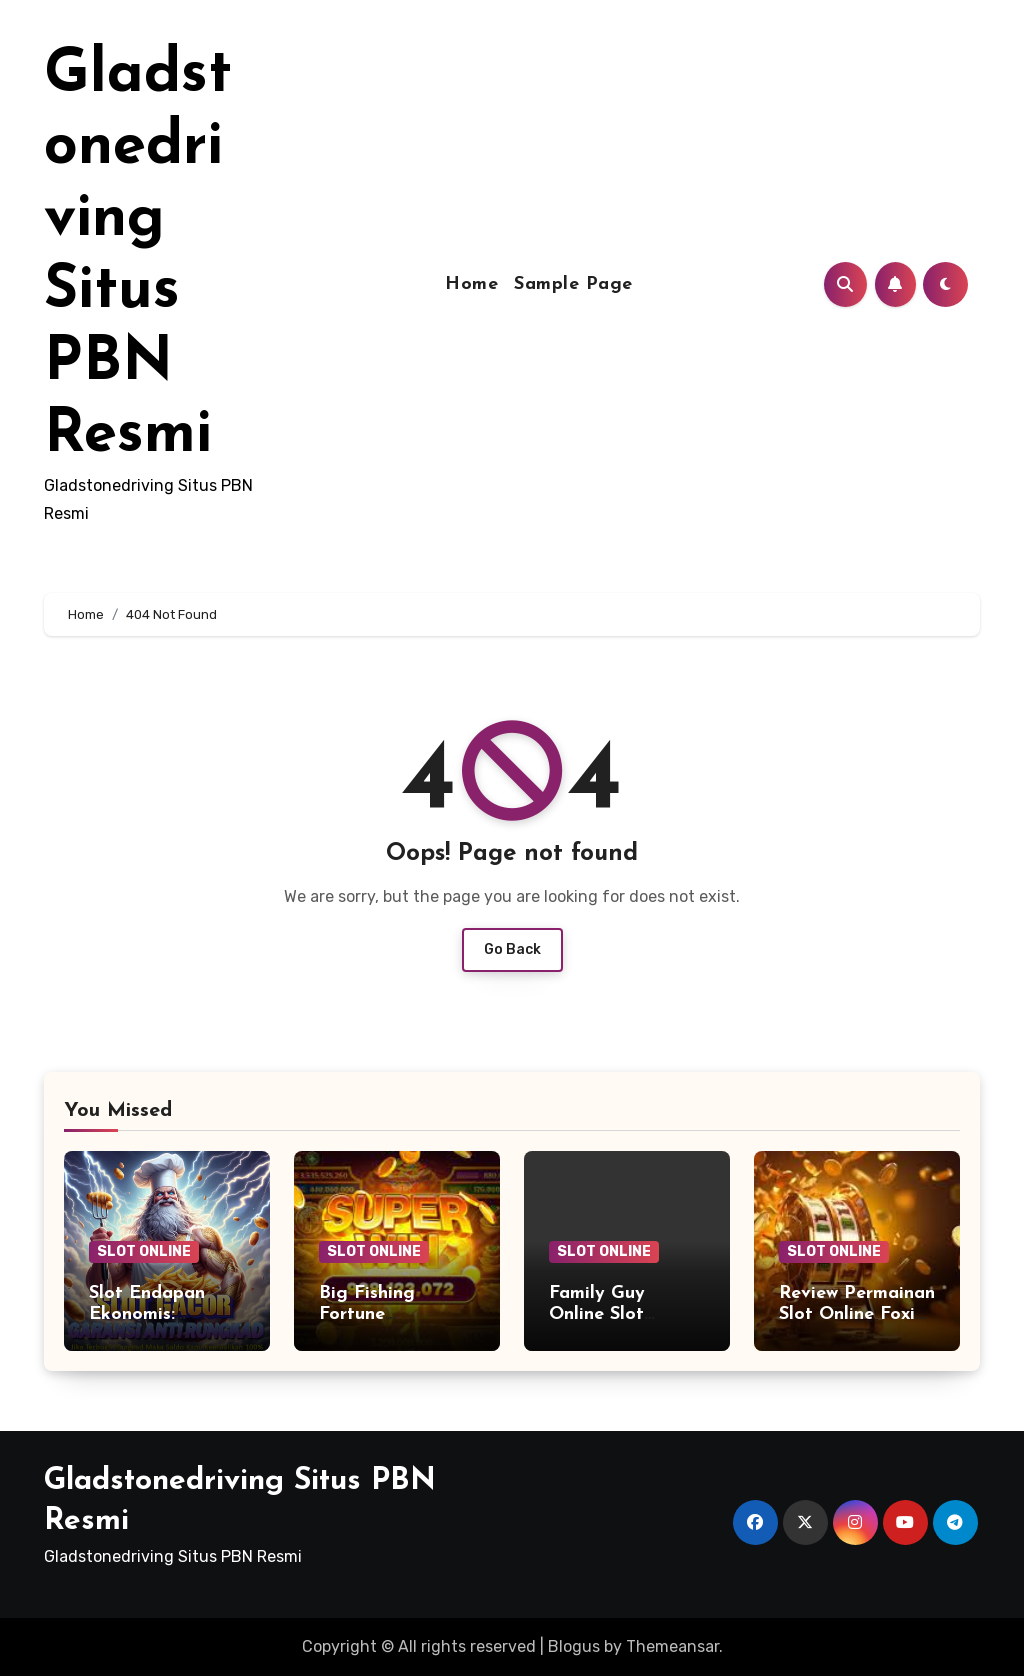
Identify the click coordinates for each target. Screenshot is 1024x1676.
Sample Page (573, 284)
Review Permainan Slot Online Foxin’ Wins (857, 1315)
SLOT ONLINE (144, 1251)
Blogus (574, 1646)
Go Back (512, 949)
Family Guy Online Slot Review (597, 1315)
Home (471, 284)
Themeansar (672, 1646)
